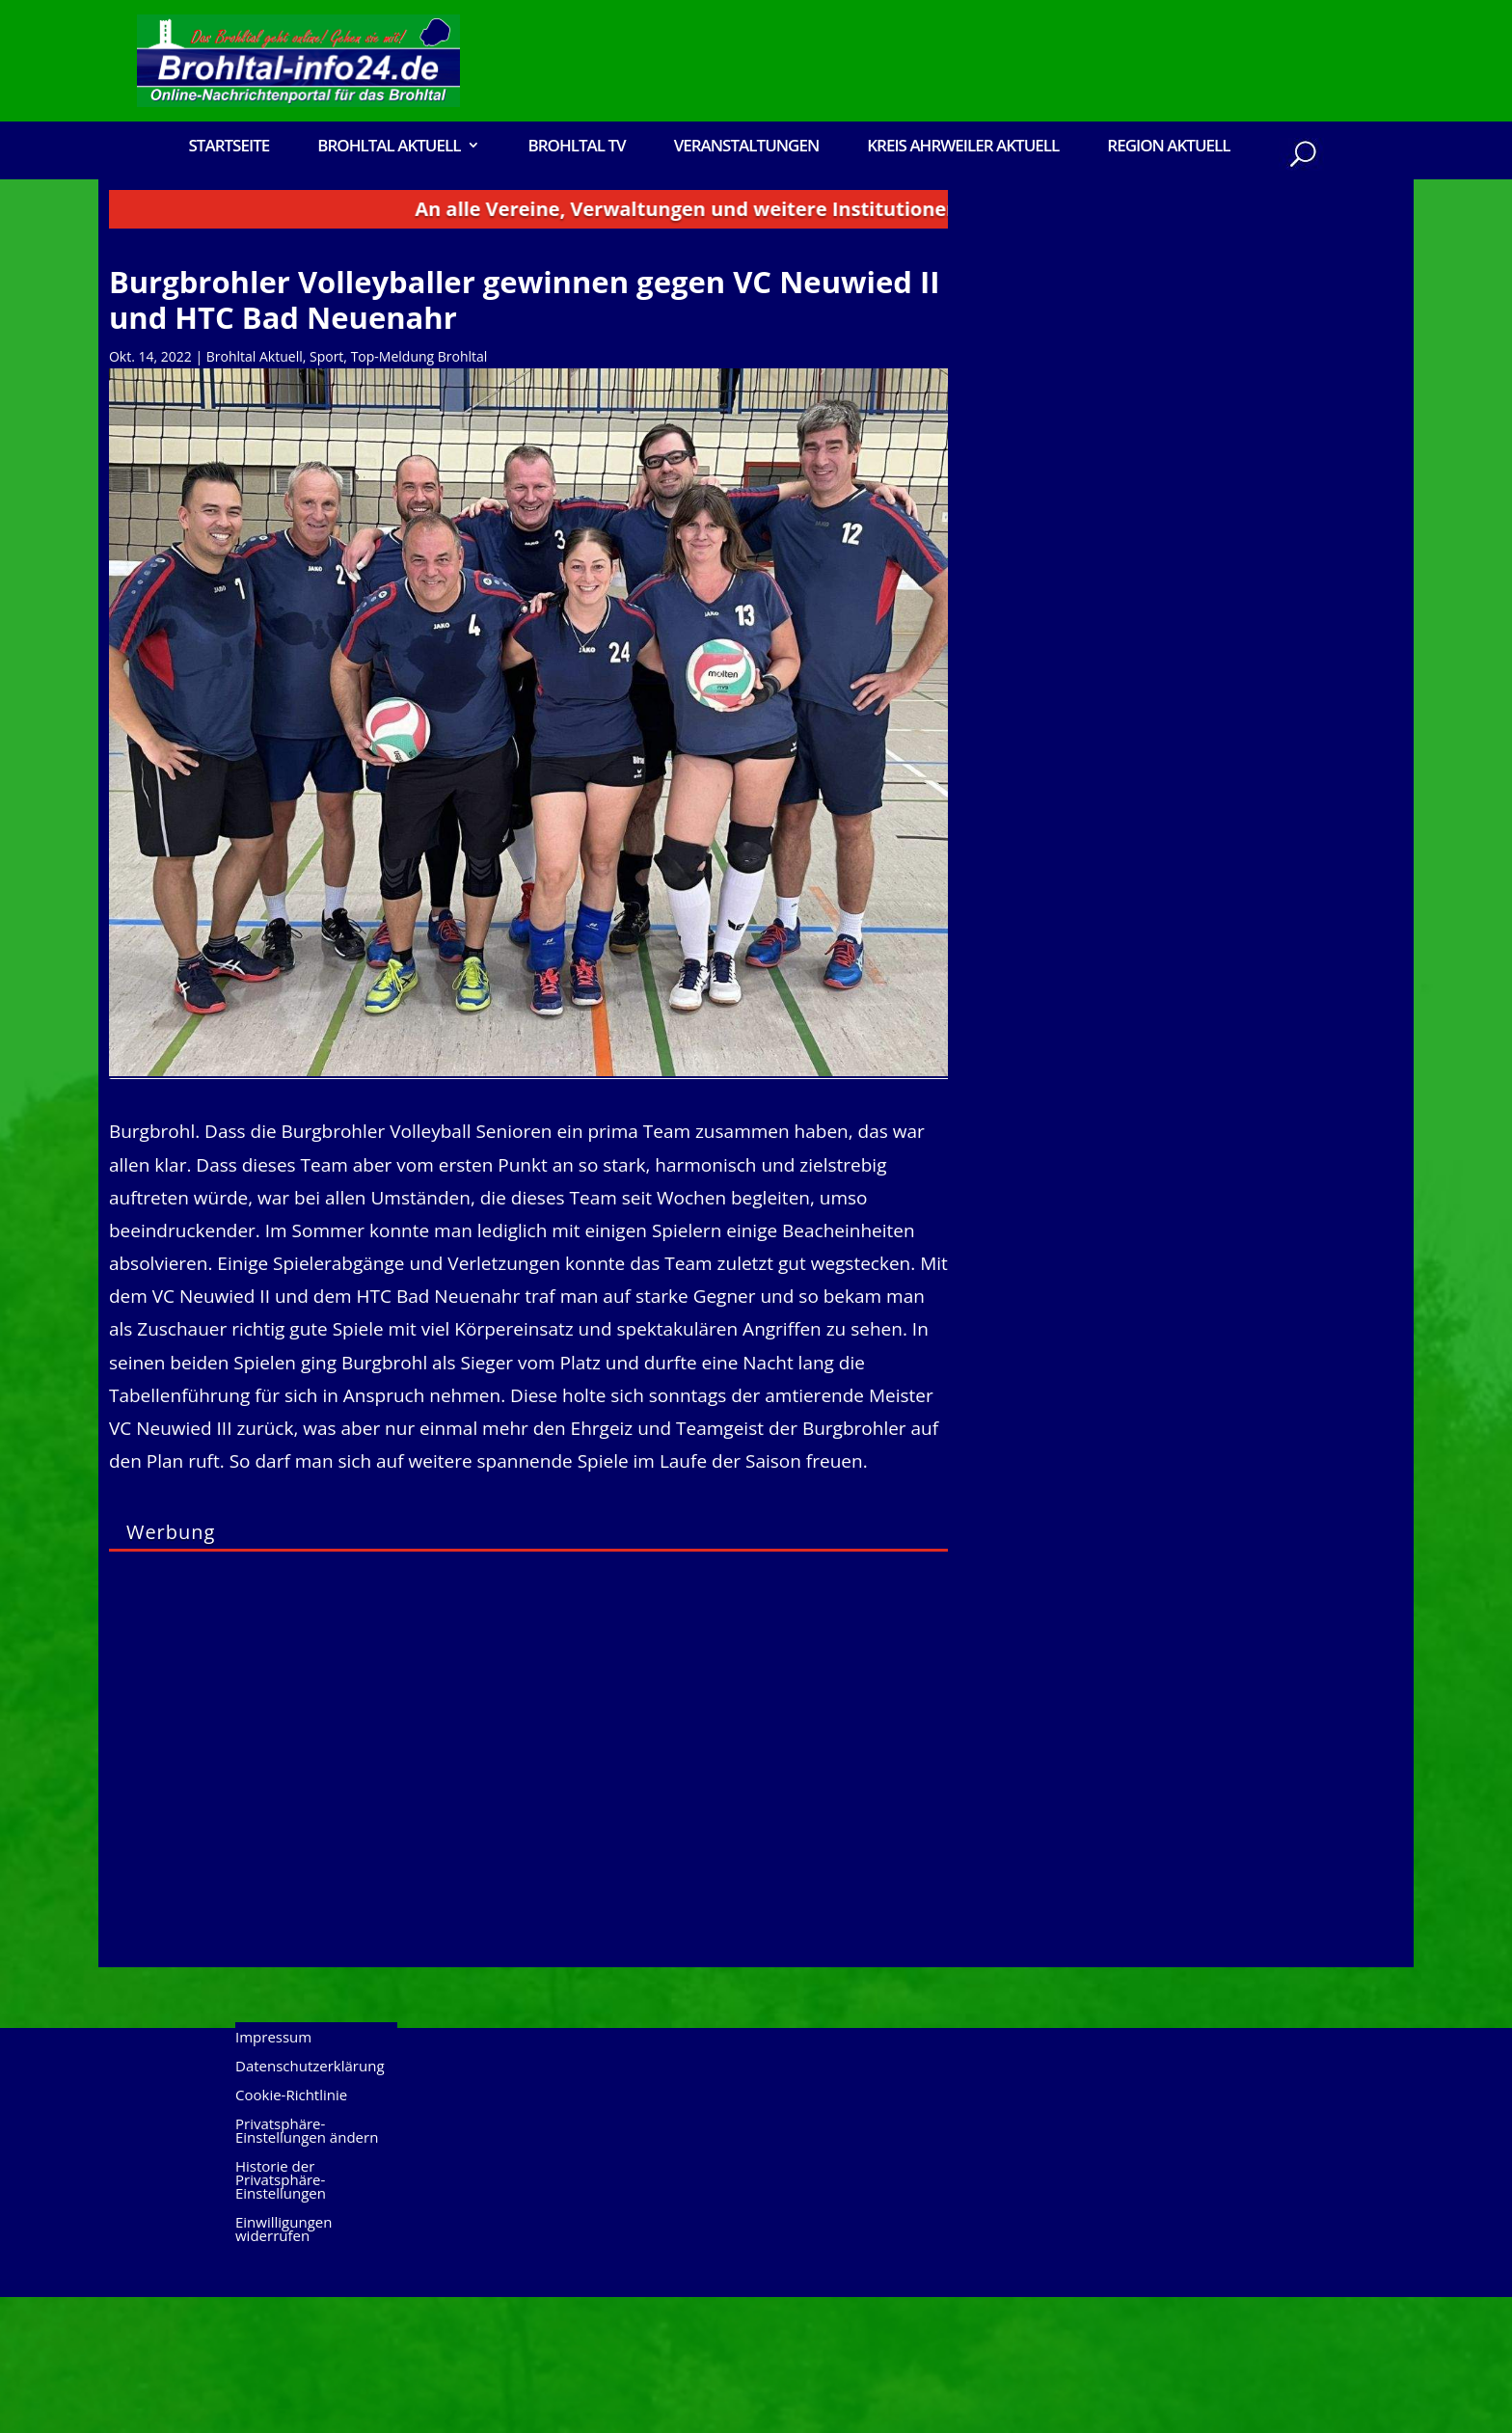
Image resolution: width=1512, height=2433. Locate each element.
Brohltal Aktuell (388, 147)
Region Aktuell (1168, 147)
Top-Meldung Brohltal (419, 492)
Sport (326, 492)
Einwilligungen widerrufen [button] (283, 2366)
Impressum (273, 2174)
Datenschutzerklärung (310, 2203)
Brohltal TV (576, 147)
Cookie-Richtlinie (291, 2232)
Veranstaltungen (747, 147)
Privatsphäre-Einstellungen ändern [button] (306, 2268)
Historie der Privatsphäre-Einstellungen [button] (280, 2316)
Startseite (228, 147)
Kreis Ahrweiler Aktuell (963, 147)
